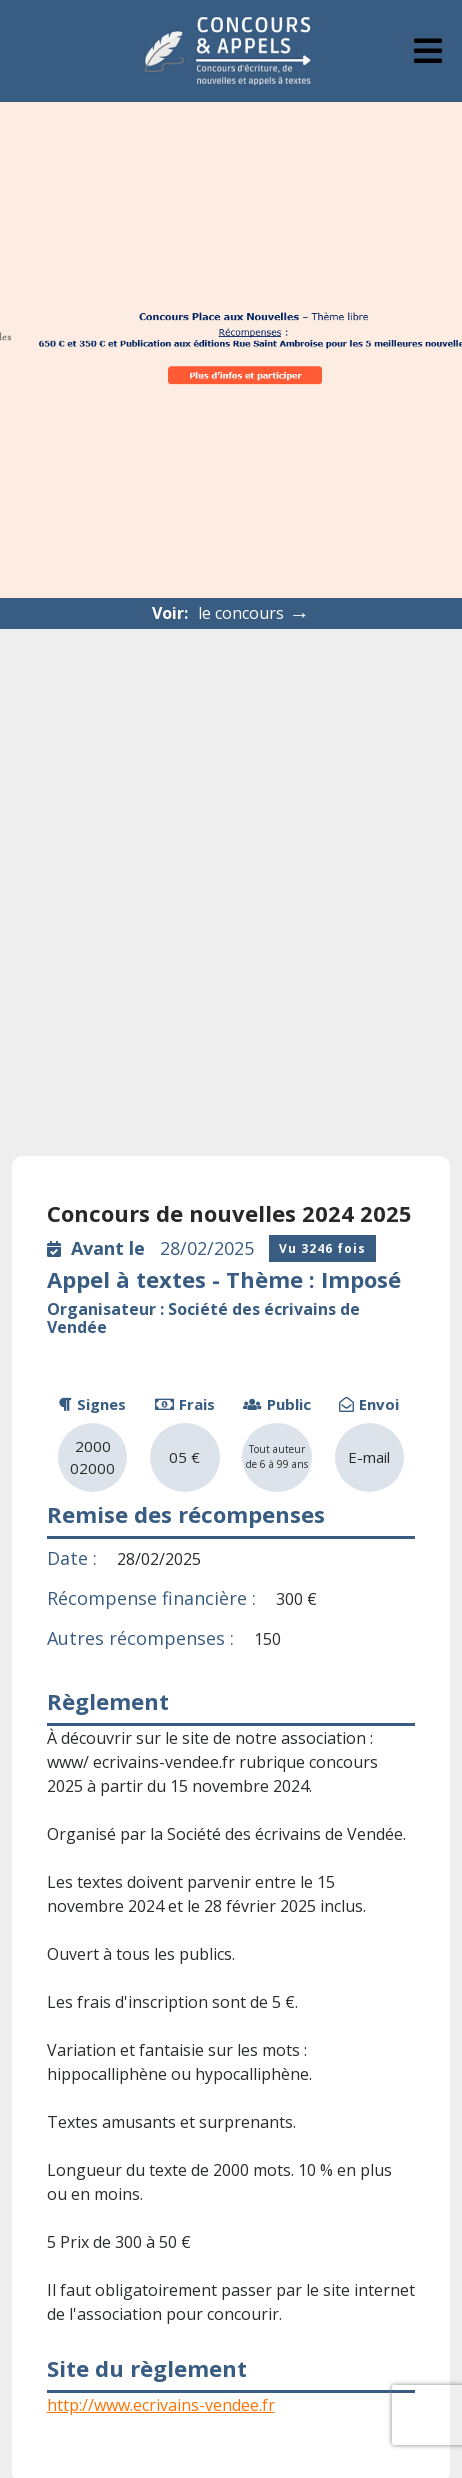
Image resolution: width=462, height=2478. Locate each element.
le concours (254, 613)
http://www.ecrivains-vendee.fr (161, 2405)
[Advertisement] (231, 870)
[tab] (428, 51)
